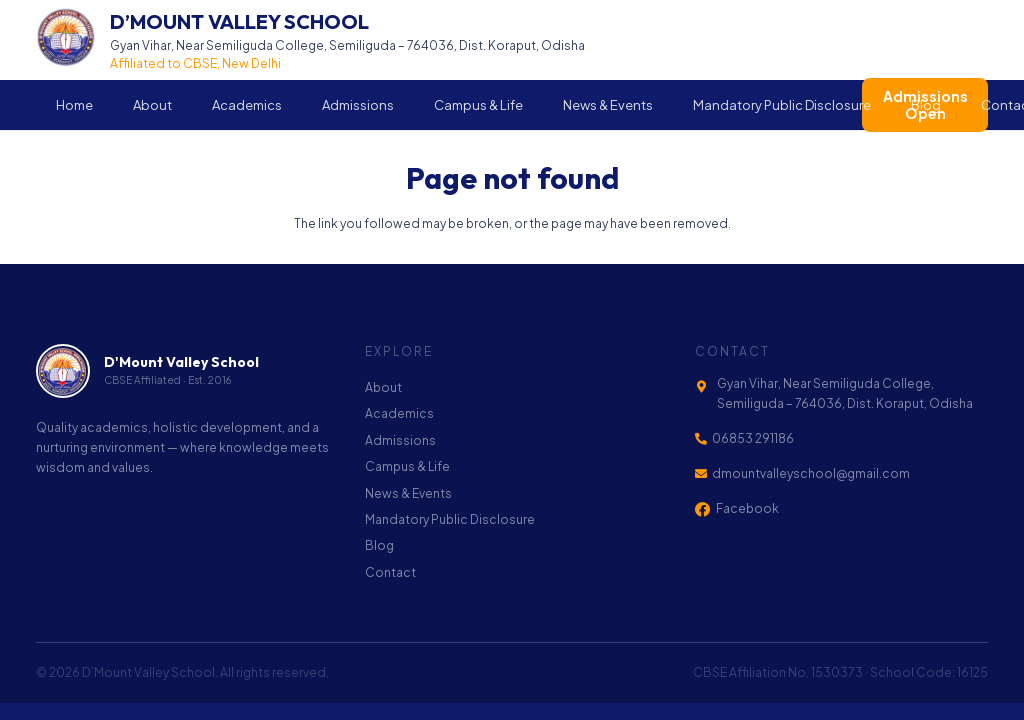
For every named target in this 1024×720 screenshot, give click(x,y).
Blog (379, 545)
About (383, 387)
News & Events (408, 493)
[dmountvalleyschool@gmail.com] (704, 474)
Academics (399, 413)
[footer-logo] (63, 371)
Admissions (400, 440)
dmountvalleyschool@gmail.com (811, 473)
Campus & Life (407, 466)
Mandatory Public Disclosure (450, 519)
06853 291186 (753, 438)
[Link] (310, 40)
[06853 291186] (704, 439)
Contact (390, 572)
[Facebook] (702, 509)
